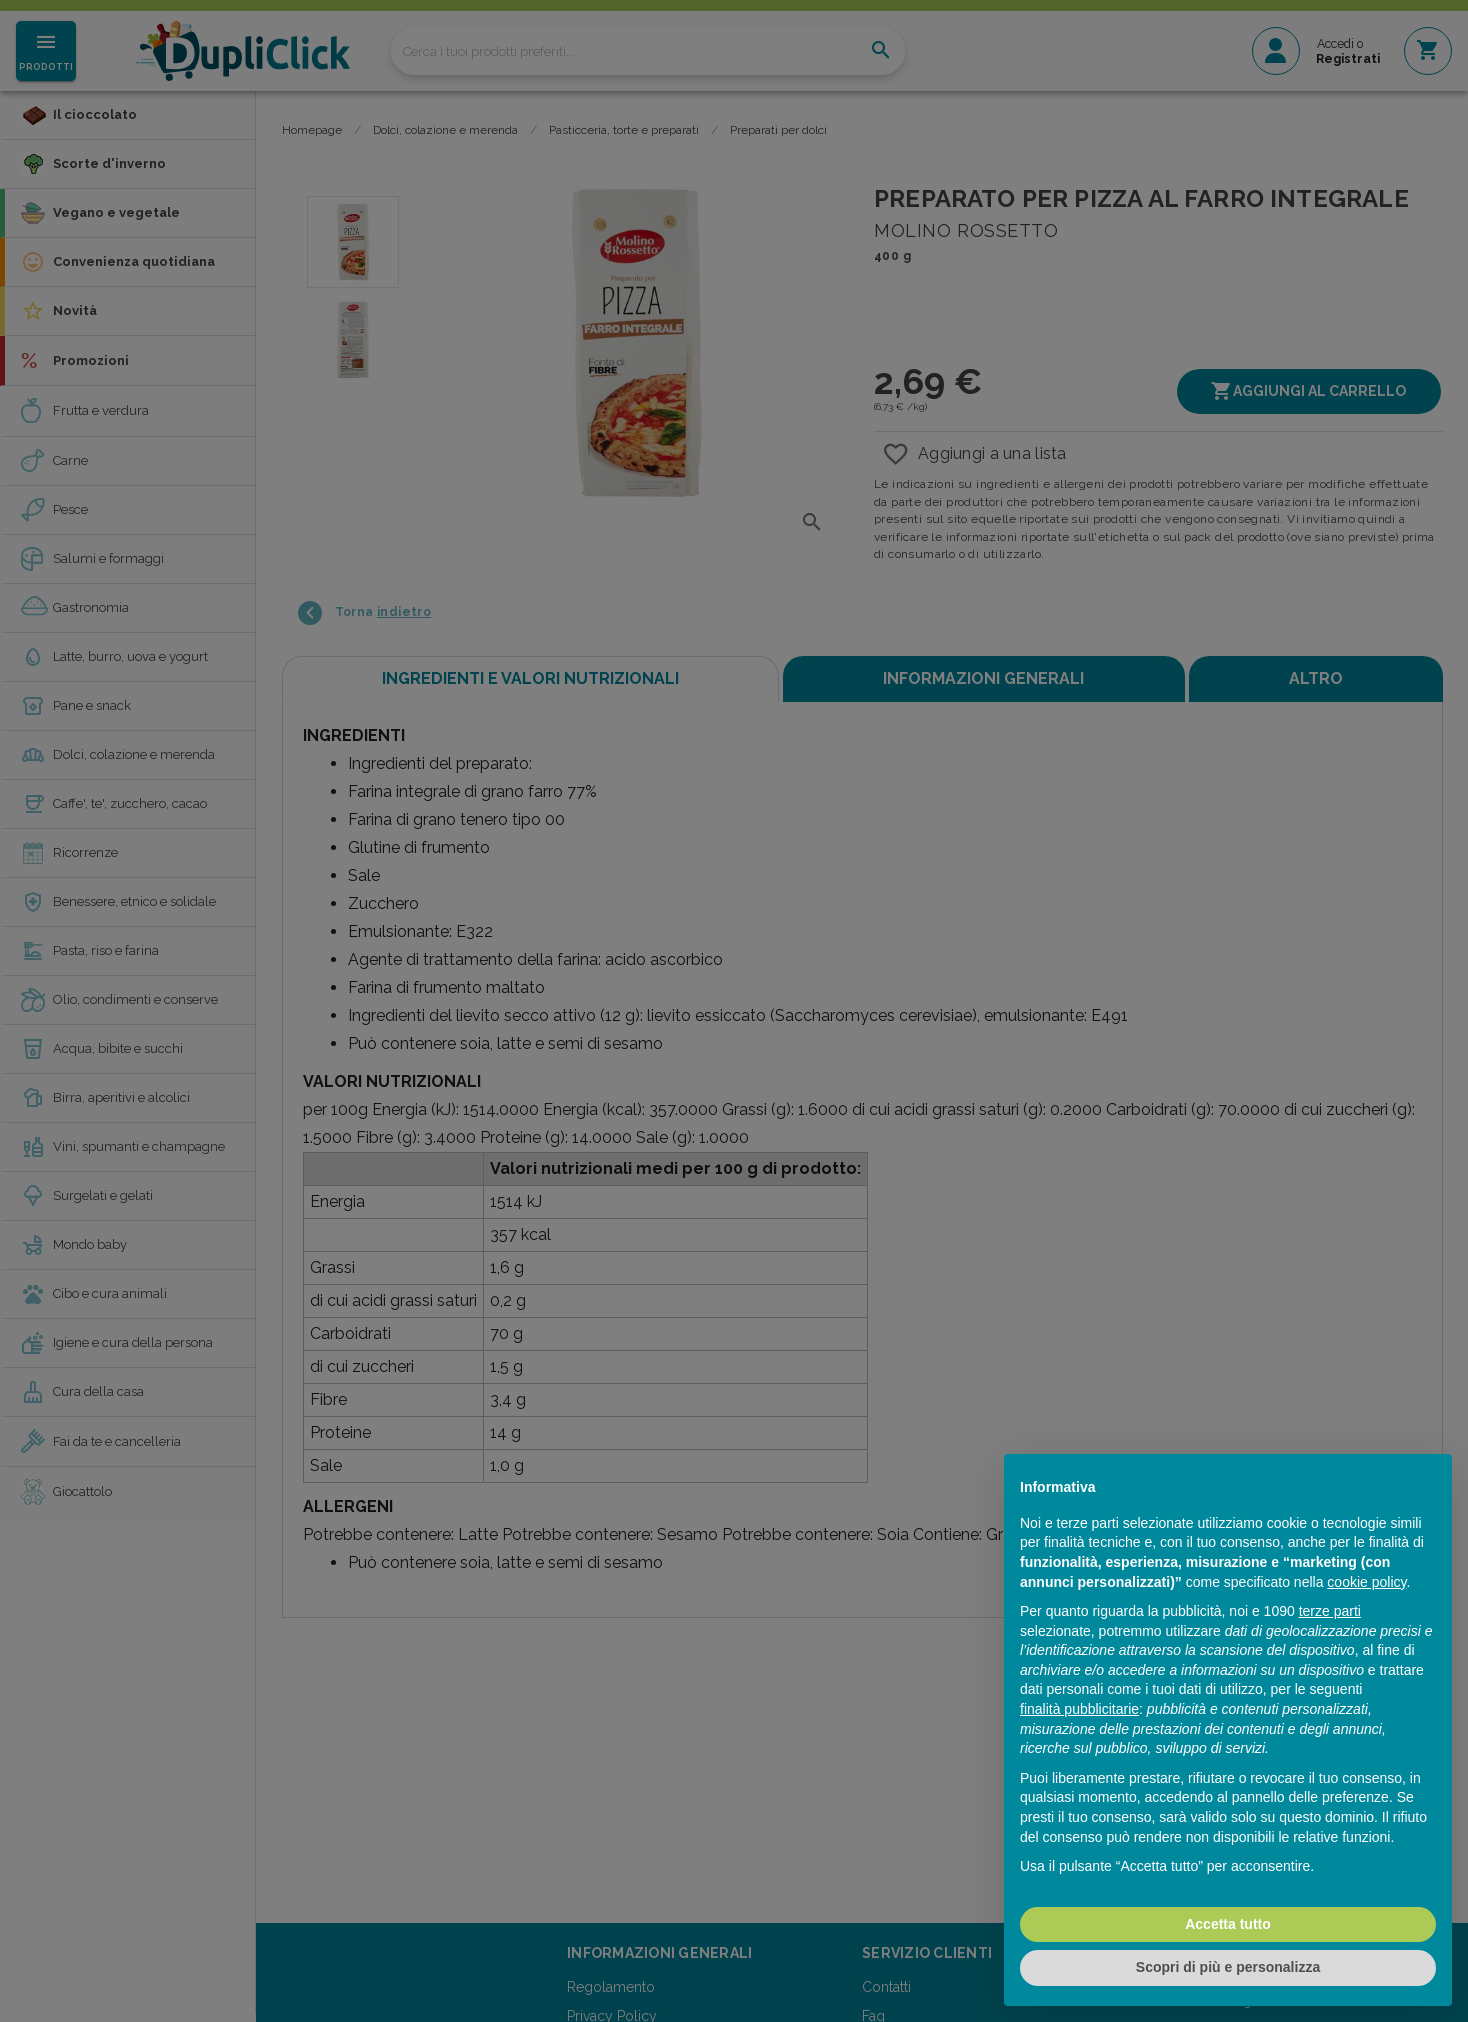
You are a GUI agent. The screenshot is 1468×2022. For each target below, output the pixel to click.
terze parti (1330, 1611)
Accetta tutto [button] (1228, 1924)
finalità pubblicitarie (1079, 1709)
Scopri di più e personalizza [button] (1228, 1967)
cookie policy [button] (1366, 1582)
